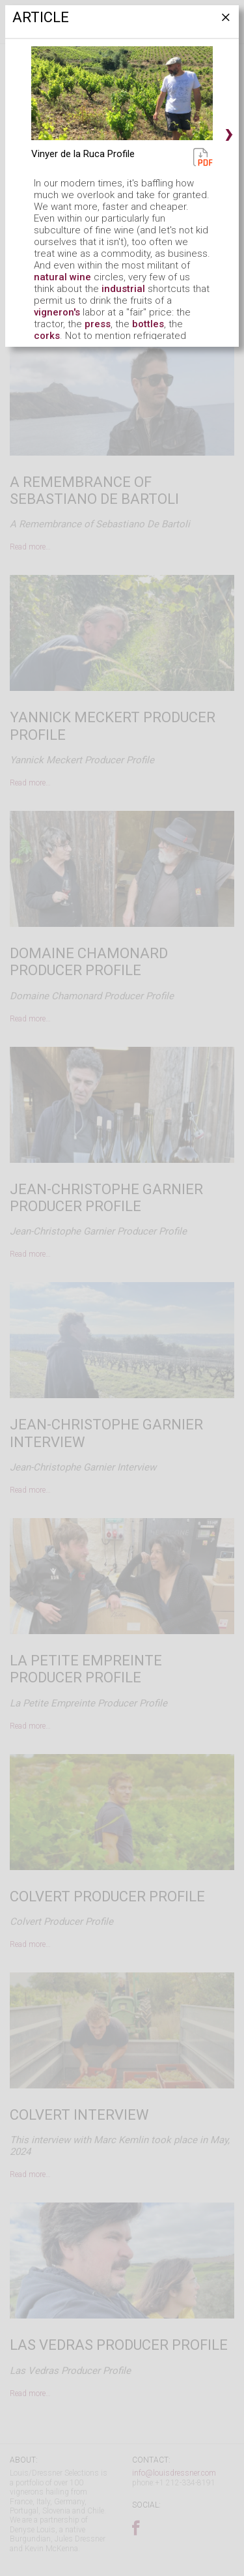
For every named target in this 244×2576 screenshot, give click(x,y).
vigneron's (57, 312)
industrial (123, 289)
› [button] (229, 132)
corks (47, 336)
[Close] (224, 22)
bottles (148, 324)
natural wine (62, 277)
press (98, 324)
